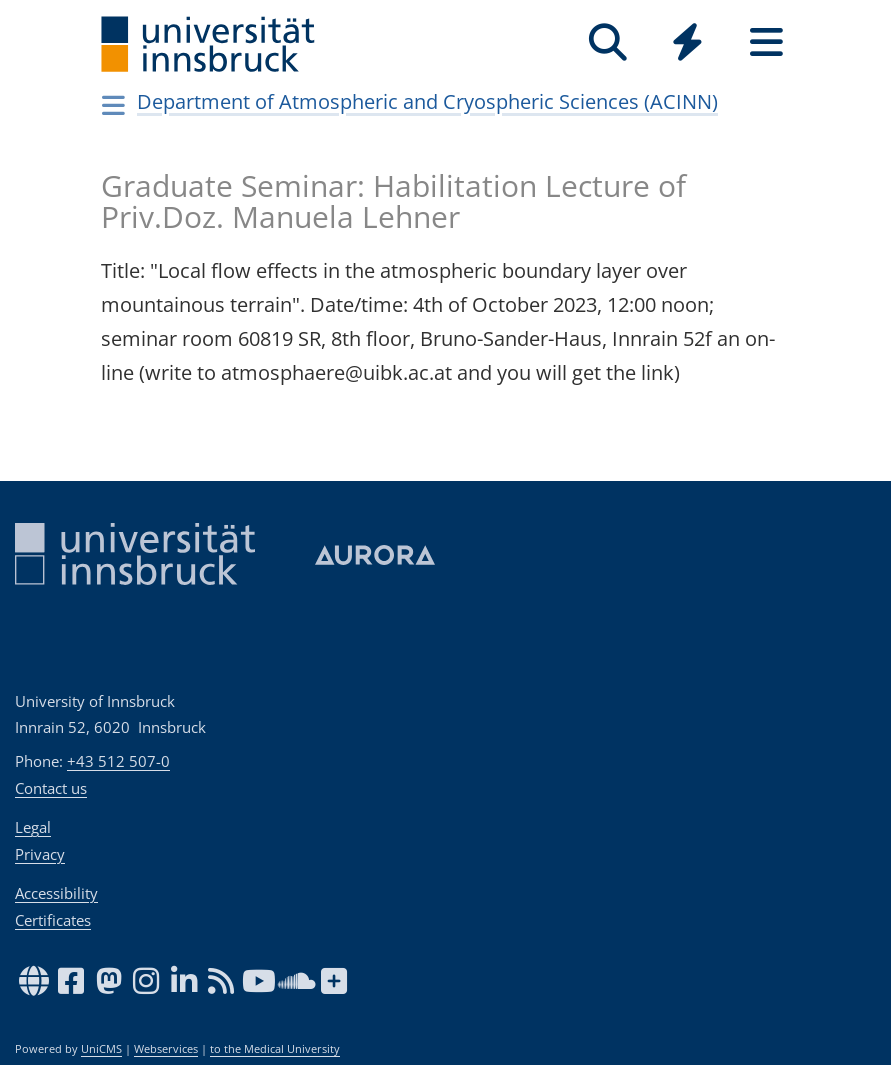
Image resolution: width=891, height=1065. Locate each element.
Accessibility (56, 893)
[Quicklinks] (687, 42)
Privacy (40, 854)
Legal (33, 827)
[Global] (687, 44)
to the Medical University (275, 1049)
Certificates (53, 920)
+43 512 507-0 (118, 761)
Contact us (51, 788)
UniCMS (101, 1049)
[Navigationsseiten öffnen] (114, 105)
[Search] (608, 42)
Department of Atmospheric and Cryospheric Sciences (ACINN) (427, 101)
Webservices (166, 1049)
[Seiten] (766, 42)
